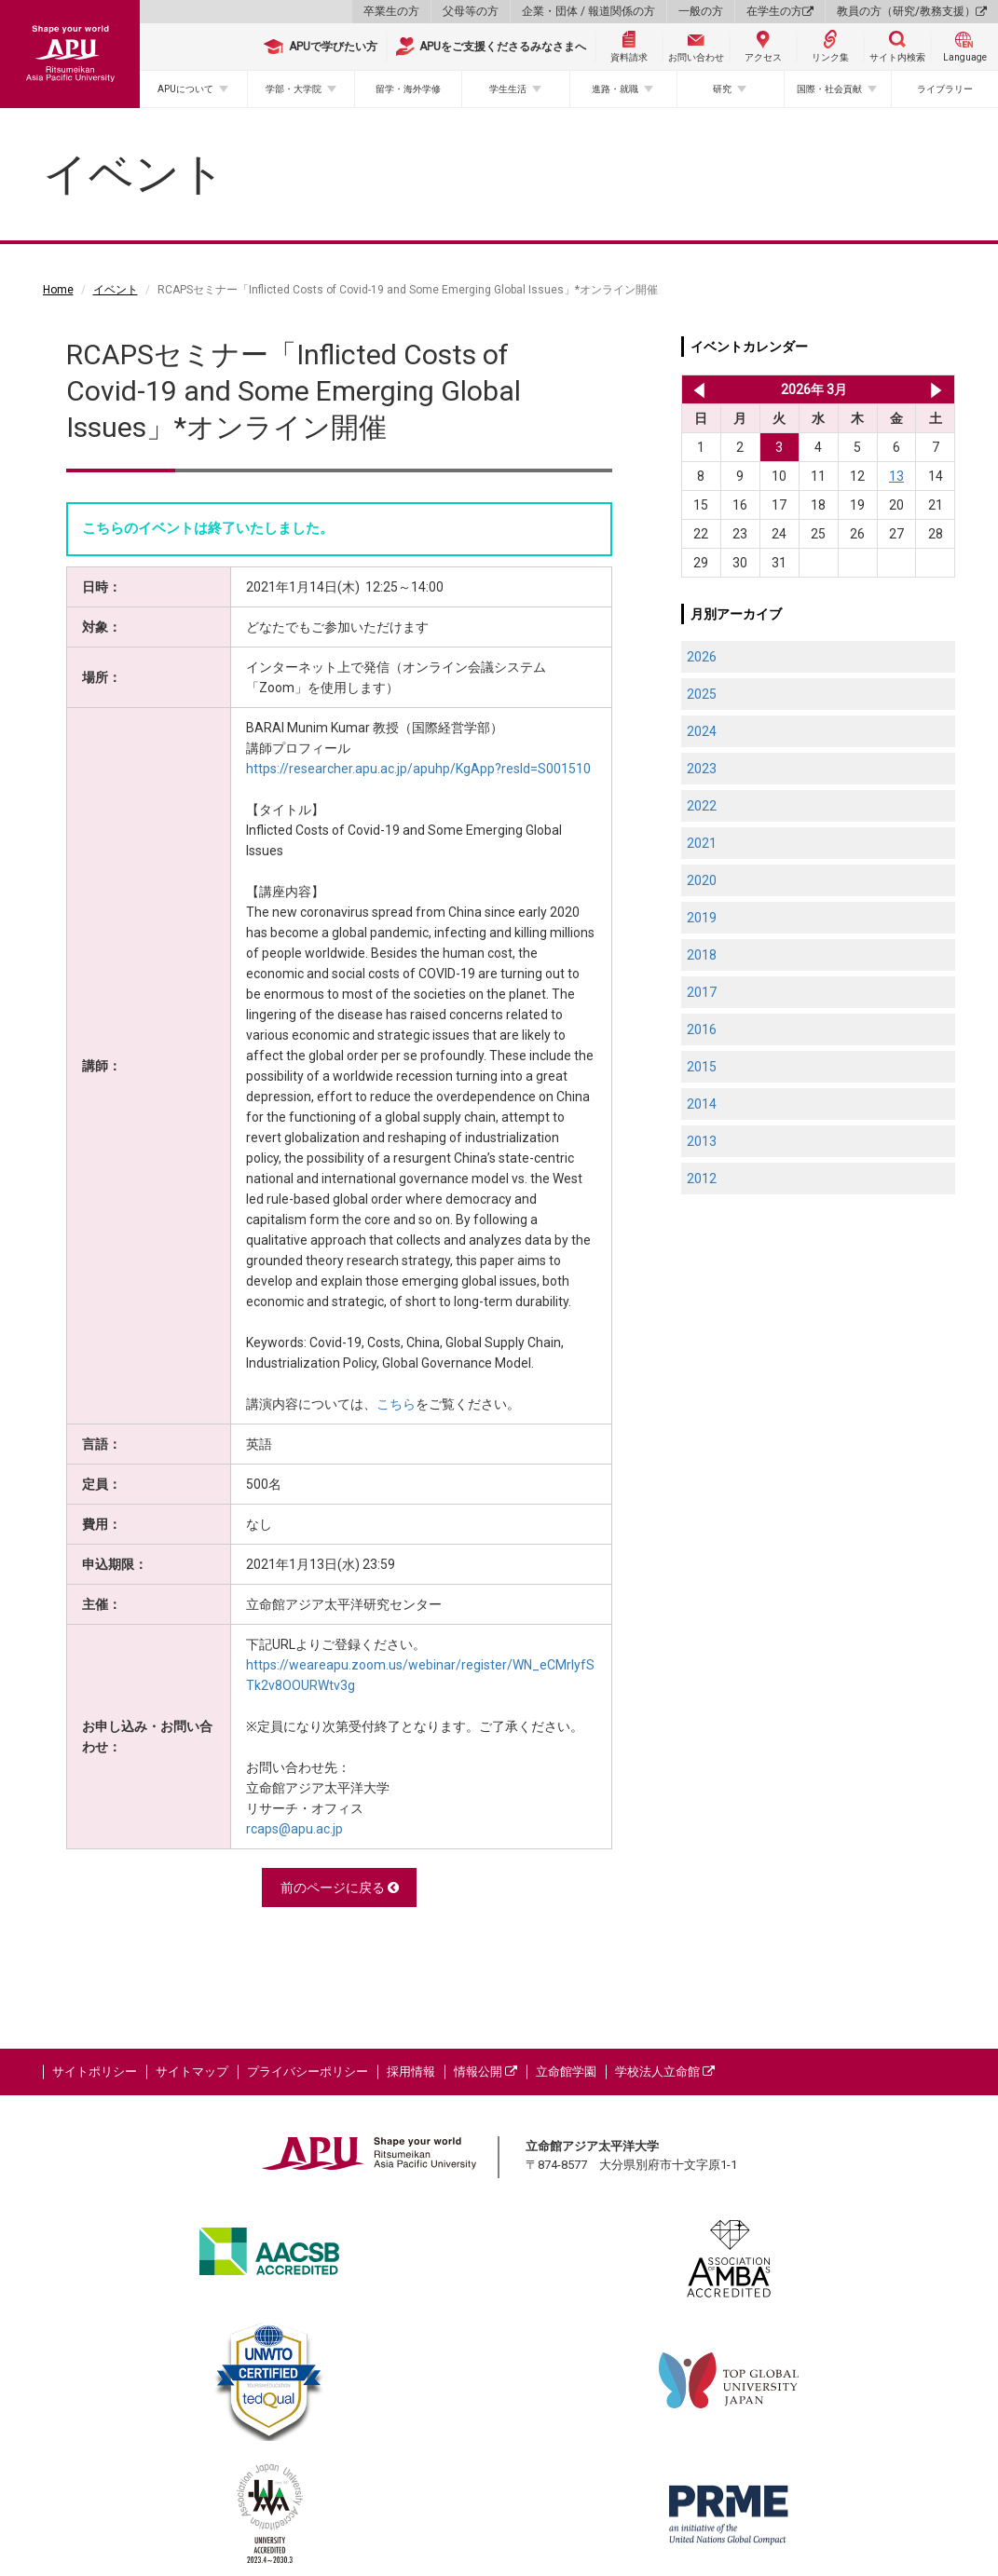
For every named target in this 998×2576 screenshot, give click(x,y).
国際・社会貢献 (829, 89)
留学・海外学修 (408, 89)
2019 (702, 917)
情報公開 (485, 2072)
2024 (702, 731)
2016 (702, 1029)
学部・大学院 (293, 89)
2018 (702, 954)
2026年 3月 (814, 389)
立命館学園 (566, 2072)
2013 (702, 1141)
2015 (702, 1066)
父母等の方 (471, 11)
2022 (702, 805)
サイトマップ (192, 2072)
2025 (702, 694)
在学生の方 (779, 11)
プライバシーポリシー (307, 2072)
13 (896, 476)
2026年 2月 (695, 389)
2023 (702, 768)
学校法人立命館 (665, 2072)
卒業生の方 (391, 11)
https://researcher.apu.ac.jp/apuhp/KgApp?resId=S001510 (418, 768)
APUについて (185, 89)
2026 (702, 656)
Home (58, 289)
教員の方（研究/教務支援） (912, 11)
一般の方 (700, 11)
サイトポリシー (94, 2072)
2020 (702, 880)
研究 (722, 89)
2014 (702, 1104)
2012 (702, 1178)
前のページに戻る (339, 1887)
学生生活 (507, 89)
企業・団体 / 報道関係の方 (588, 11)
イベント (115, 289)
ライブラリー (945, 89)
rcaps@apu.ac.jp (294, 1828)
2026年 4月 (936, 389)
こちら (396, 1404)
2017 (702, 992)
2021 (702, 843)
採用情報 (411, 2072)
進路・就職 (615, 89)
